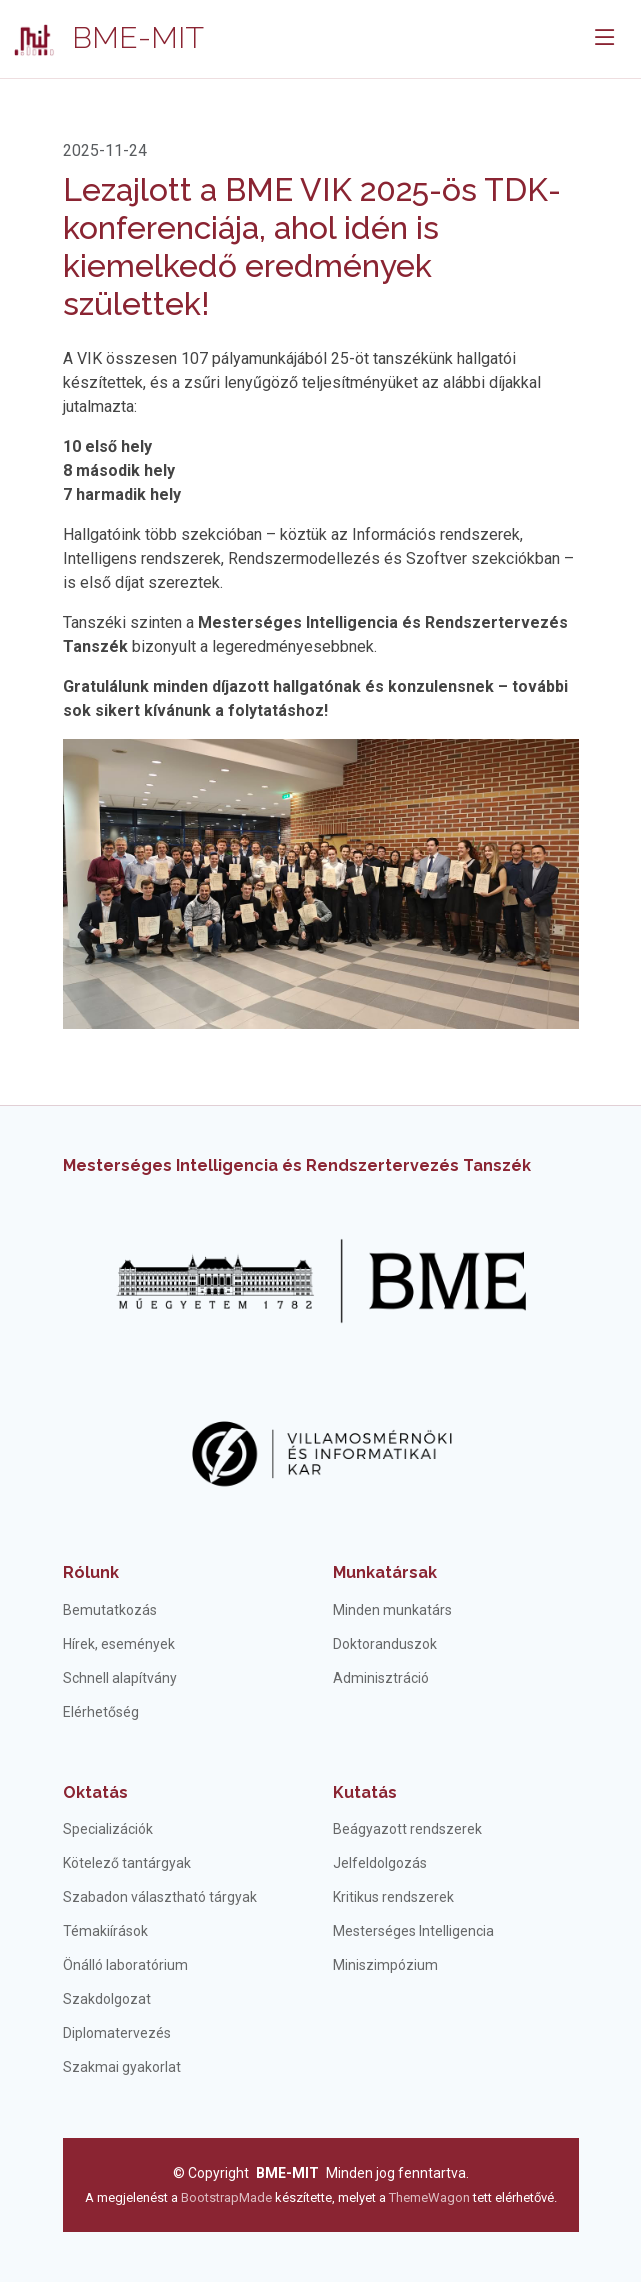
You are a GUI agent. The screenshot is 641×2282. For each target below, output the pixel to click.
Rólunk (91, 1572)
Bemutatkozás (110, 1610)
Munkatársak (385, 1572)
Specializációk (108, 1829)
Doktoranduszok (385, 1644)
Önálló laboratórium (125, 1965)
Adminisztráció (381, 1678)
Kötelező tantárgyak (127, 1863)
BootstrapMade (226, 2197)
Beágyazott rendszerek (407, 1829)
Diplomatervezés (117, 2033)
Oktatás (95, 1792)
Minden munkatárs (392, 1610)
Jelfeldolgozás (380, 1863)
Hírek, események (119, 1644)
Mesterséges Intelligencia (413, 1931)
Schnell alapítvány (120, 1678)
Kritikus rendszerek (393, 1897)
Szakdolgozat (107, 1999)
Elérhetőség (101, 1712)
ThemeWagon (431, 2197)
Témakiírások (105, 1931)
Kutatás (365, 1792)
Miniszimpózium (385, 1965)
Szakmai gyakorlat (122, 2067)
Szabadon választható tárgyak (160, 1897)
